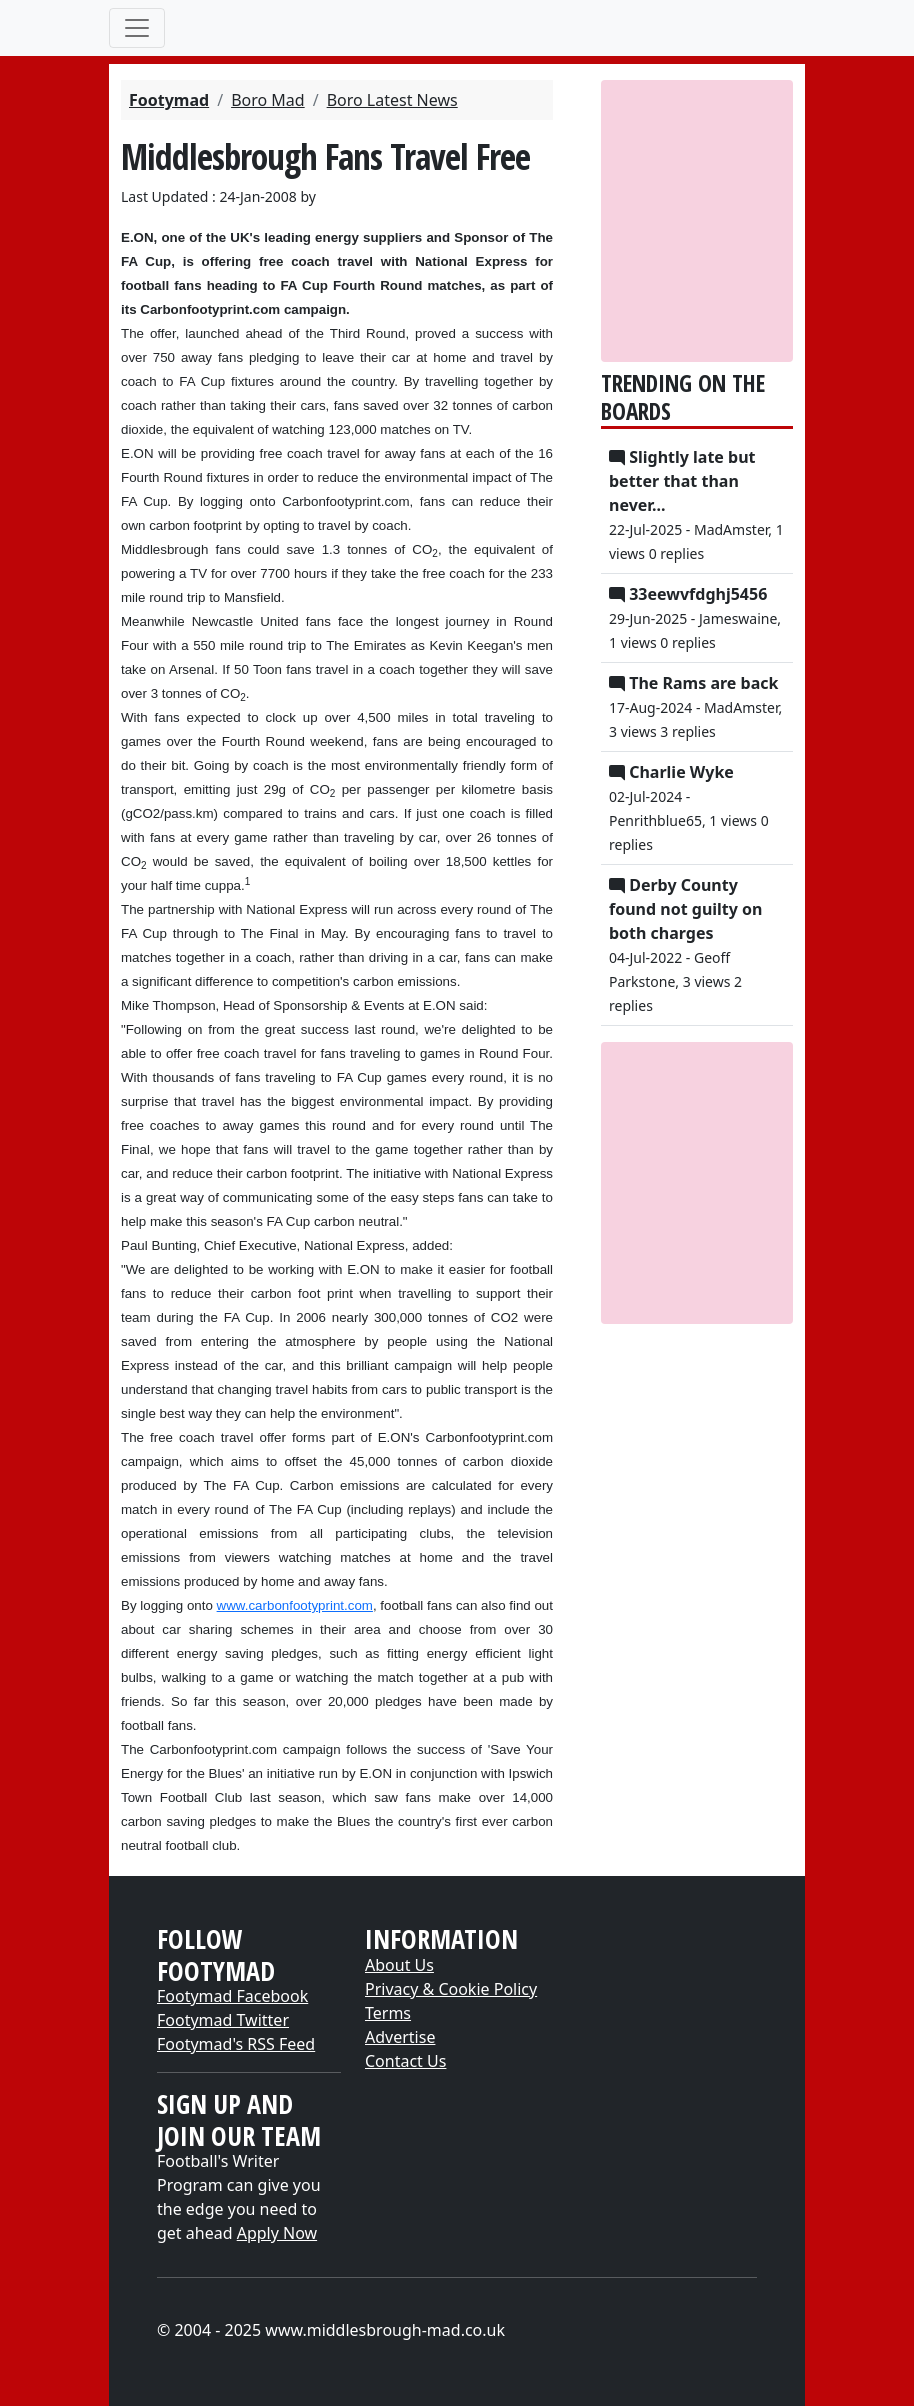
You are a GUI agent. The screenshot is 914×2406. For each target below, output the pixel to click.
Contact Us (405, 2061)
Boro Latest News (392, 100)
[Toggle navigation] (137, 28)
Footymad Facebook (232, 1996)
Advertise (400, 2037)
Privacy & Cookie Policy (451, 1989)
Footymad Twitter (223, 2020)
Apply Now (277, 2233)
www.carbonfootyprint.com (295, 1605)
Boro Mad (268, 100)
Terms (388, 2013)
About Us (399, 1965)
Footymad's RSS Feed (236, 2044)
